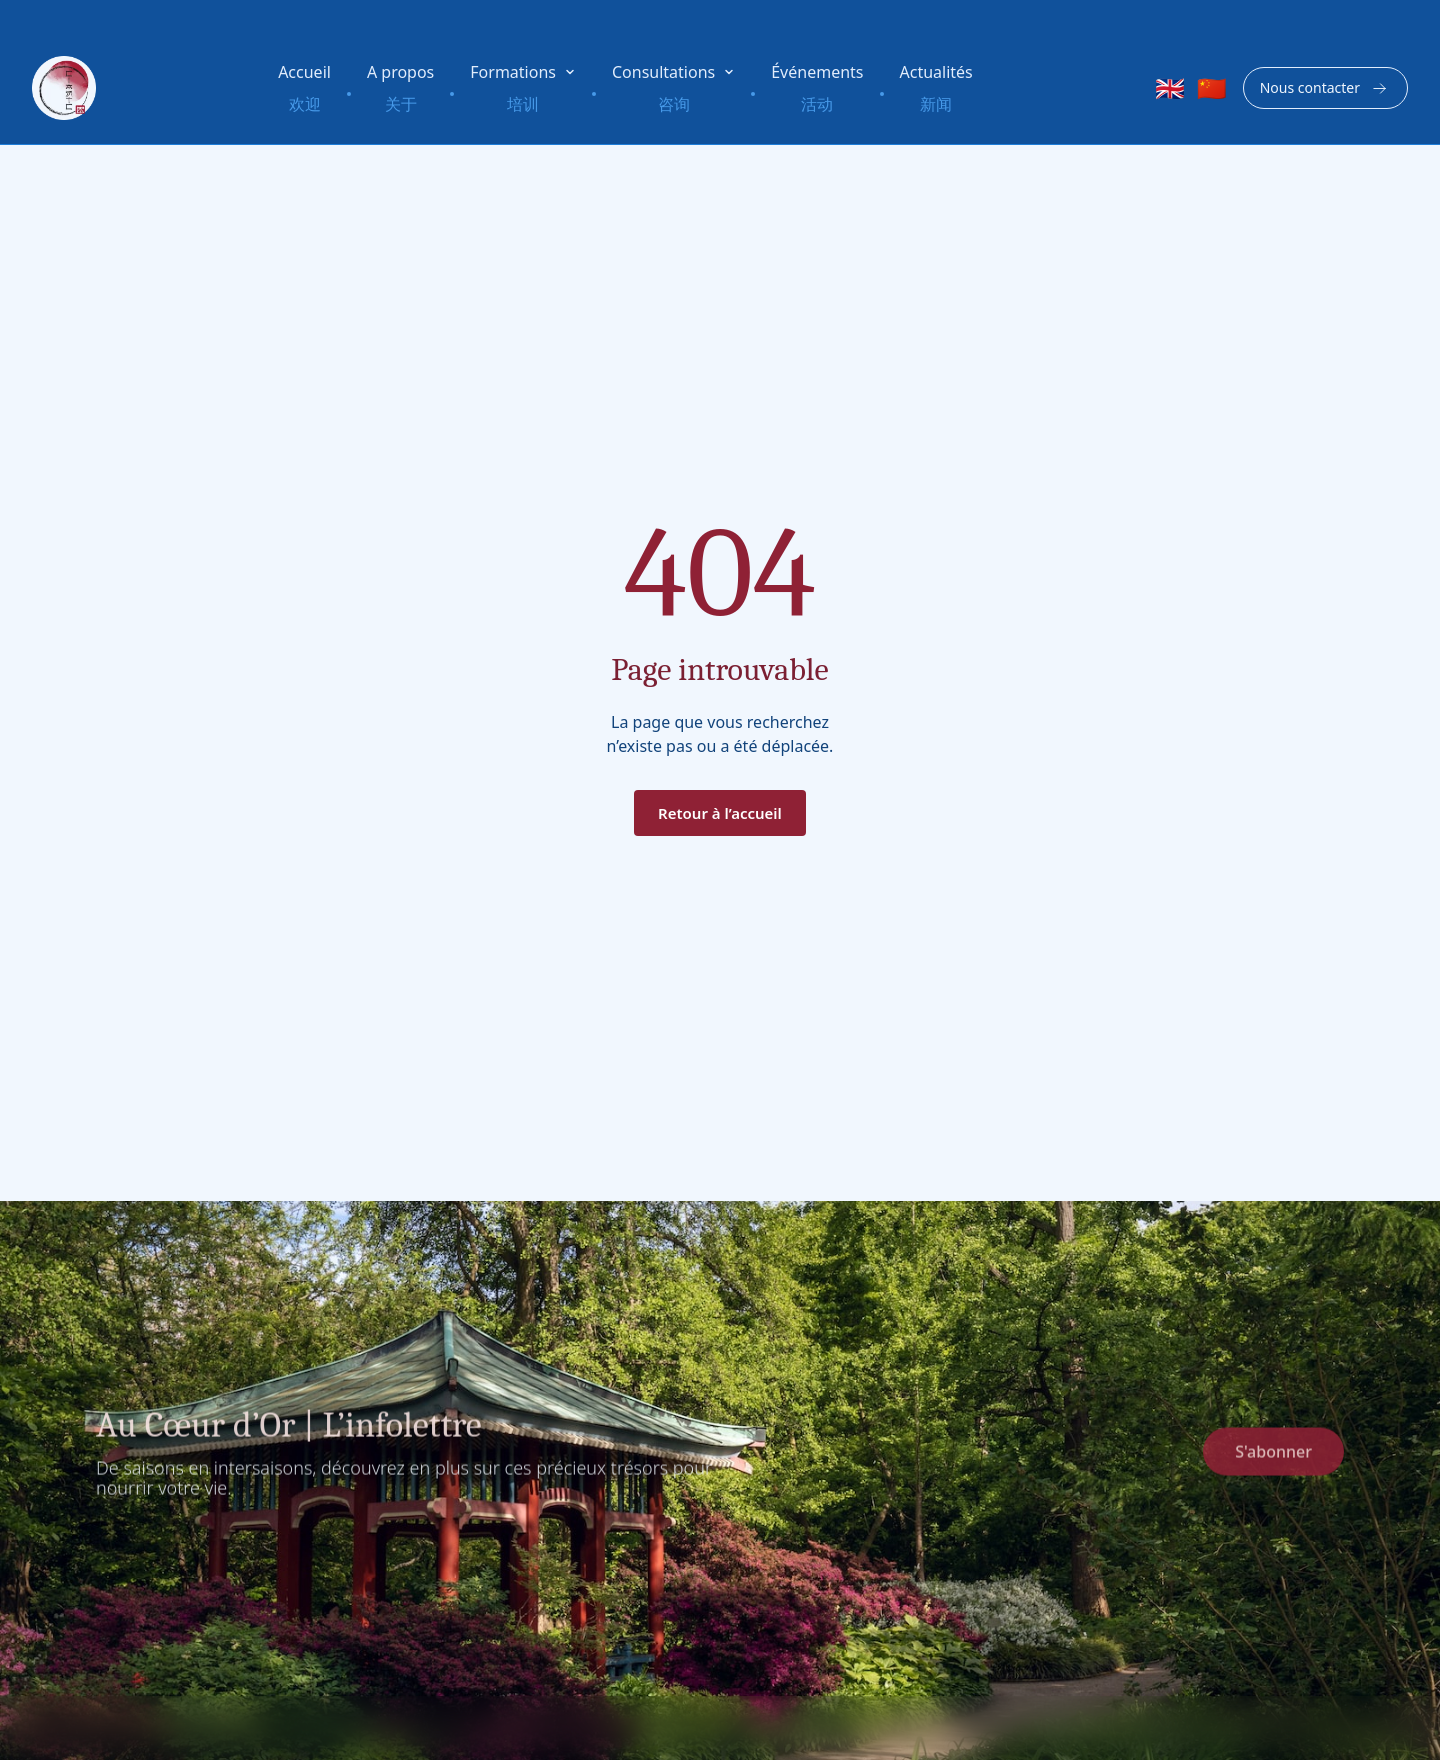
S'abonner (1273, 1459)
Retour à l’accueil (720, 813)
